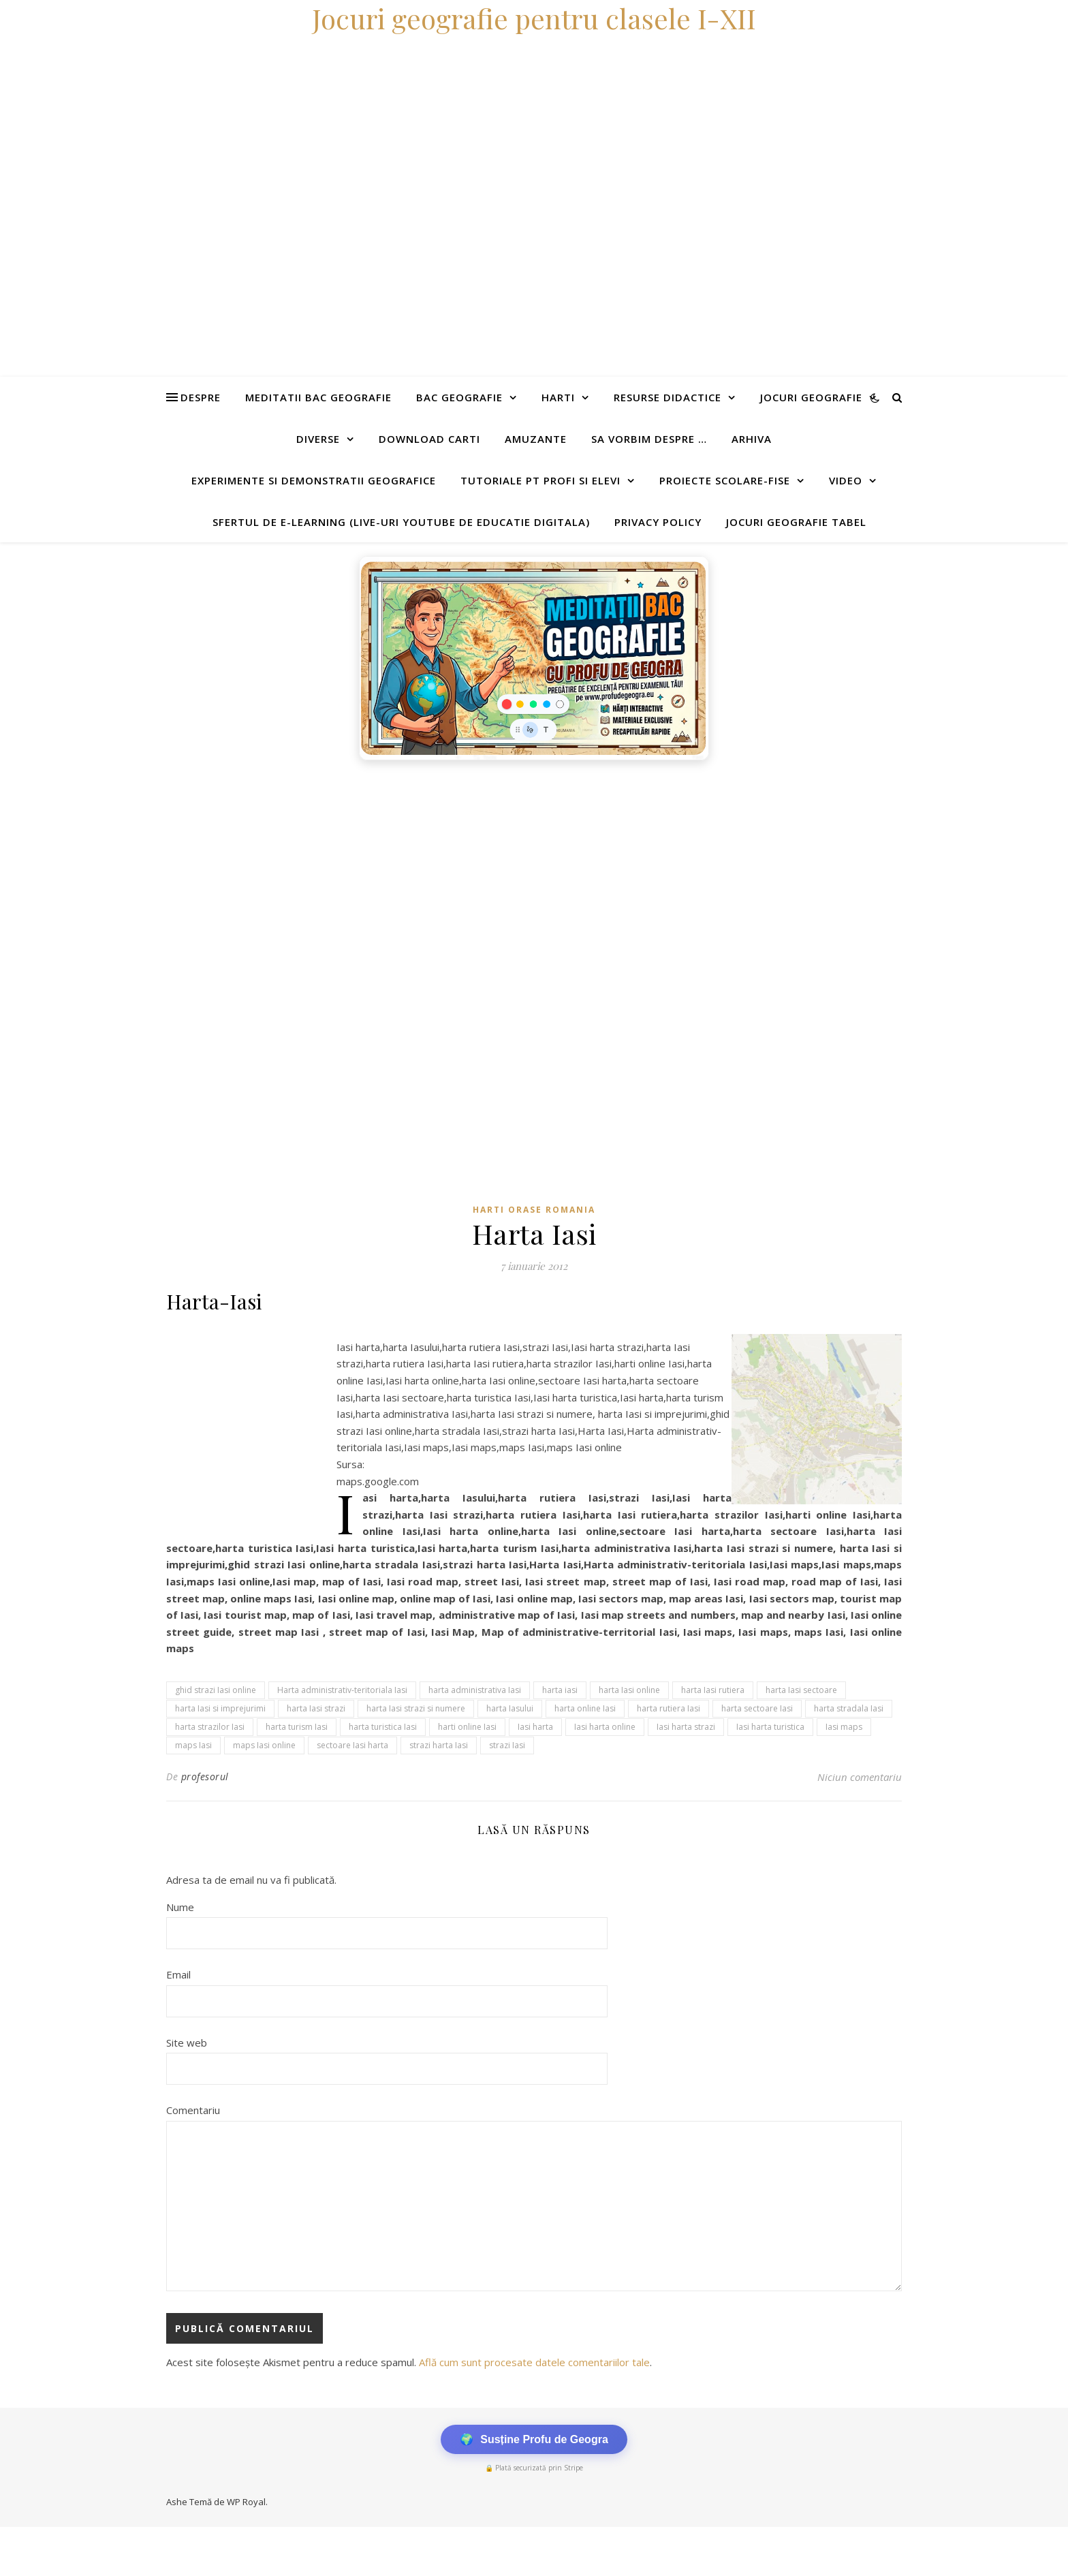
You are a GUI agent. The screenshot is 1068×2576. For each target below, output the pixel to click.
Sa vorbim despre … (649, 439)
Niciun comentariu (859, 1777)
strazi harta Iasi (438, 1745)
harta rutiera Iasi (668, 1708)
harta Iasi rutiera (712, 1690)
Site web (186, 2042)
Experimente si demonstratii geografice (313, 480)
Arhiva (752, 439)
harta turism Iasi (297, 1727)
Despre (200, 397)
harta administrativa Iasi (474, 1690)
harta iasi (560, 1690)
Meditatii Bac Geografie (318, 397)
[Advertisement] (408, 869)
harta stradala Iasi (848, 1708)
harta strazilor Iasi (210, 1727)
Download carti (429, 439)
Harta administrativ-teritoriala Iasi (342, 1690)
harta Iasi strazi (316, 1708)
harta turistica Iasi (383, 1727)
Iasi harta (535, 1727)
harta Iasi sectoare (801, 1690)
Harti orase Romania (534, 1209)
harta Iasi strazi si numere (415, 1708)
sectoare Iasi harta (352, 1745)
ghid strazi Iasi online (215, 1690)
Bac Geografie (459, 397)
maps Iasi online (264, 1745)
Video (845, 480)
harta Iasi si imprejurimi (220, 1708)
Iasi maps (844, 1727)
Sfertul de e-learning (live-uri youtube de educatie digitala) (401, 522)
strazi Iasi (507, 1745)
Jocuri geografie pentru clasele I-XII (534, 18)
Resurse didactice (667, 397)
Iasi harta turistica (770, 1727)
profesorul (205, 1776)
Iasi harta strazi (686, 1727)
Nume (180, 1907)
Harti (558, 397)
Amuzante (536, 439)
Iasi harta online (604, 1727)
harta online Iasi (585, 1708)
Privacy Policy (658, 522)
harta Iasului (509, 1708)
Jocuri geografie (811, 397)
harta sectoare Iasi (757, 1708)
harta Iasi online (629, 1690)
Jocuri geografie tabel (796, 522)
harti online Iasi (467, 1727)
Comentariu (193, 2110)
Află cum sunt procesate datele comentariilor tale (534, 2362)
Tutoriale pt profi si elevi (540, 480)
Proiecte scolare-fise (724, 480)
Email (178, 1974)
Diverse (318, 439)
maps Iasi (193, 1745)
